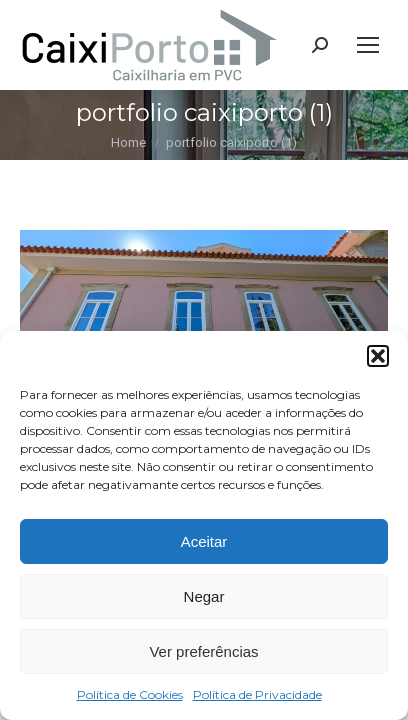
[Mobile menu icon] (368, 45)
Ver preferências (203, 651)
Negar (204, 596)
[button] (378, 356)
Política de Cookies (130, 694)
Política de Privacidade (257, 694)
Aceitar (204, 541)
